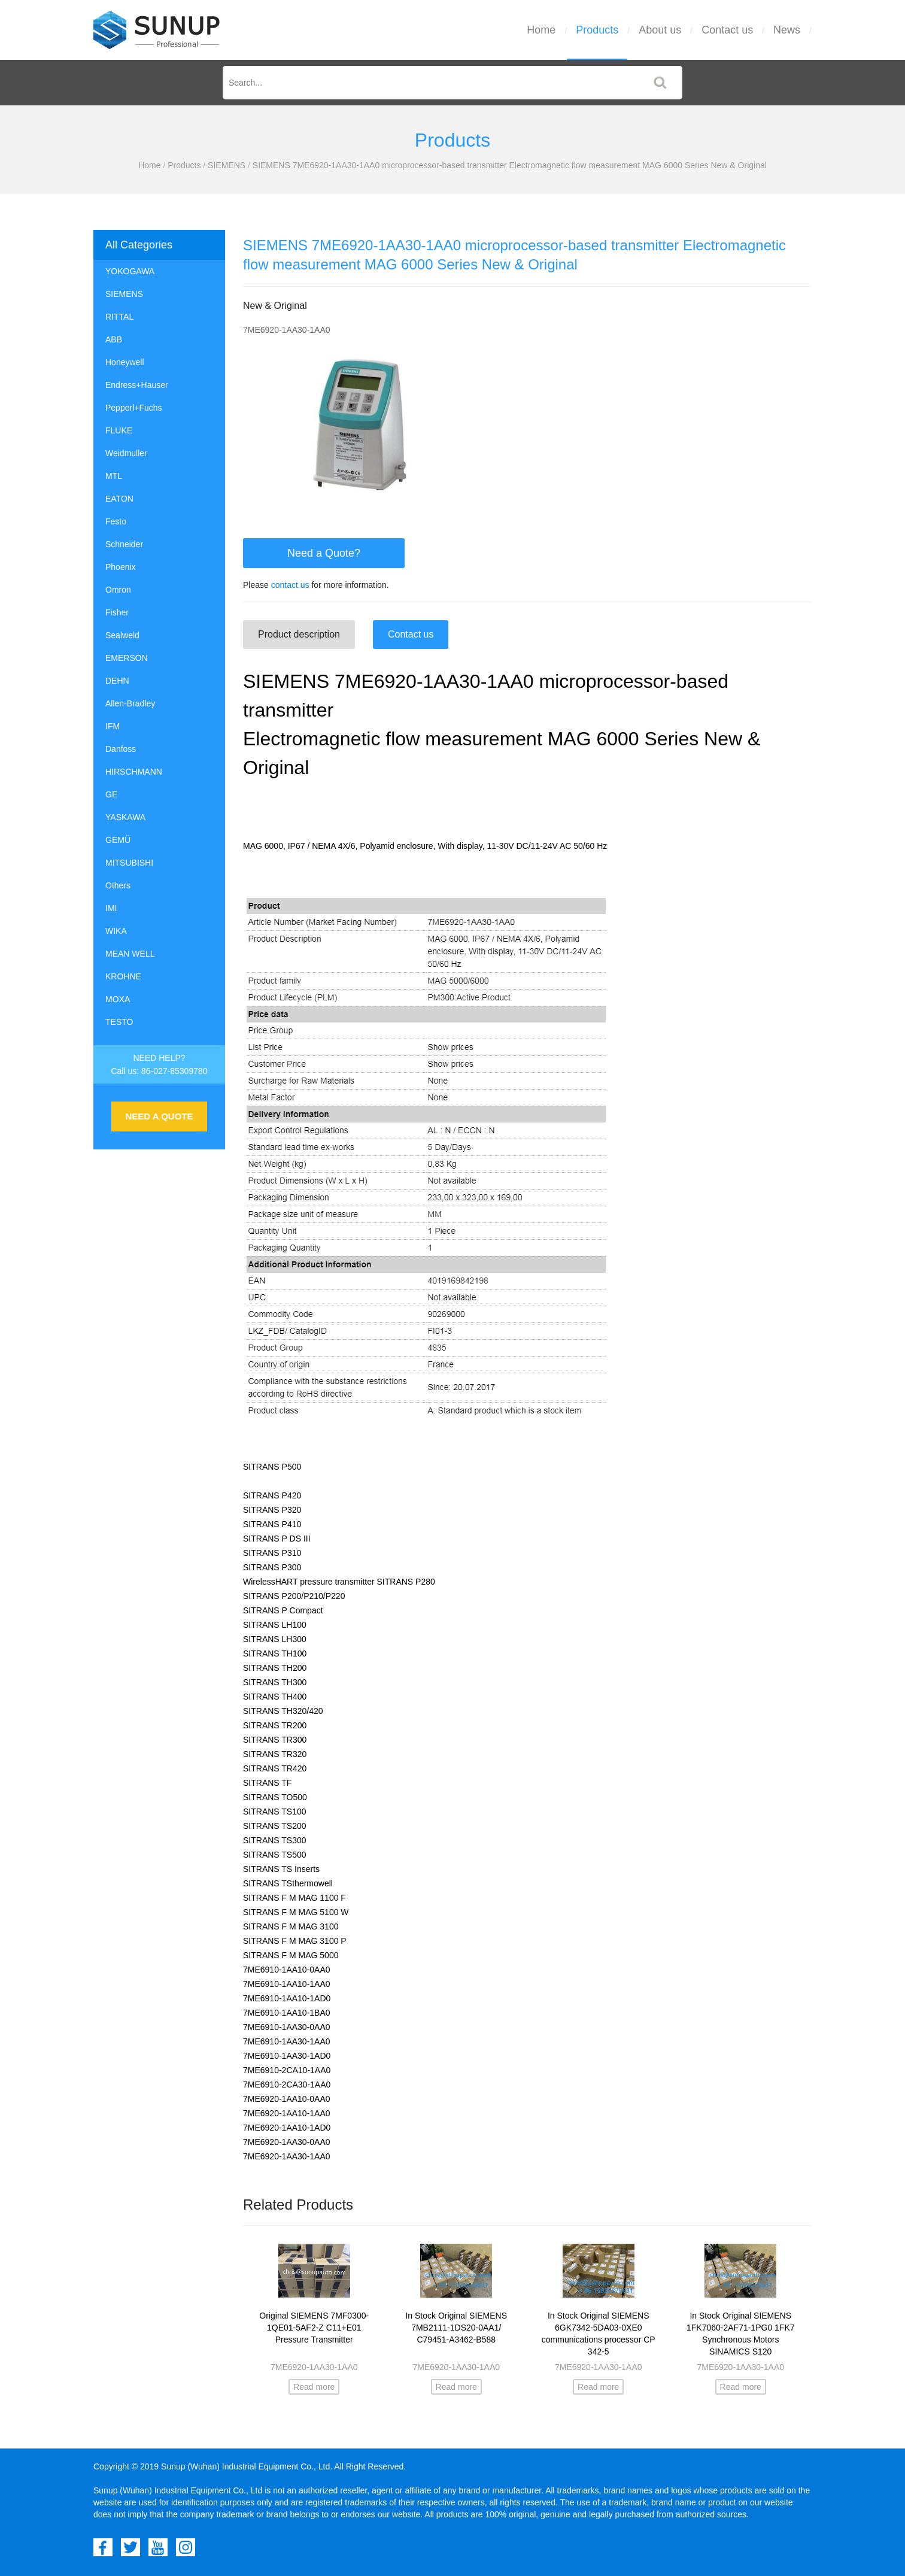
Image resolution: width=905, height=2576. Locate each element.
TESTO (119, 1022)
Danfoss (120, 749)
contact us (290, 585)
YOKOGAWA (129, 271)
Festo (115, 521)
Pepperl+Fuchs (133, 407)
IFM (112, 726)
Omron (118, 589)
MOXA (117, 999)
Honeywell (124, 362)
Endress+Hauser (136, 385)
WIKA (116, 931)
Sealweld (122, 635)
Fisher (117, 612)
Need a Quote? (323, 553)
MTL (113, 476)
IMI (111, 908)
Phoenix (120, 567)
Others (117, 885)
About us (660, 30)
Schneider (124, 544)
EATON (119, 498)
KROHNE (123, 976)
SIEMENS (226, 165)
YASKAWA (125, 817)
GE (111, 794)
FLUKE (118, 430)
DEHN (117, 680)
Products (597, 30)
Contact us (727, 30)
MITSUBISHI (129, 862)
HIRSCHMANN (133, 771)
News (786, 30)
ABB (113, 339)
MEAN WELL (129, 953)
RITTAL (119, 316)
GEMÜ (117, 840)
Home (541, 30)
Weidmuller (126, 453)
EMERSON (126, 658)
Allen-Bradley (130, 703)
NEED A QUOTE (159, 1116)
